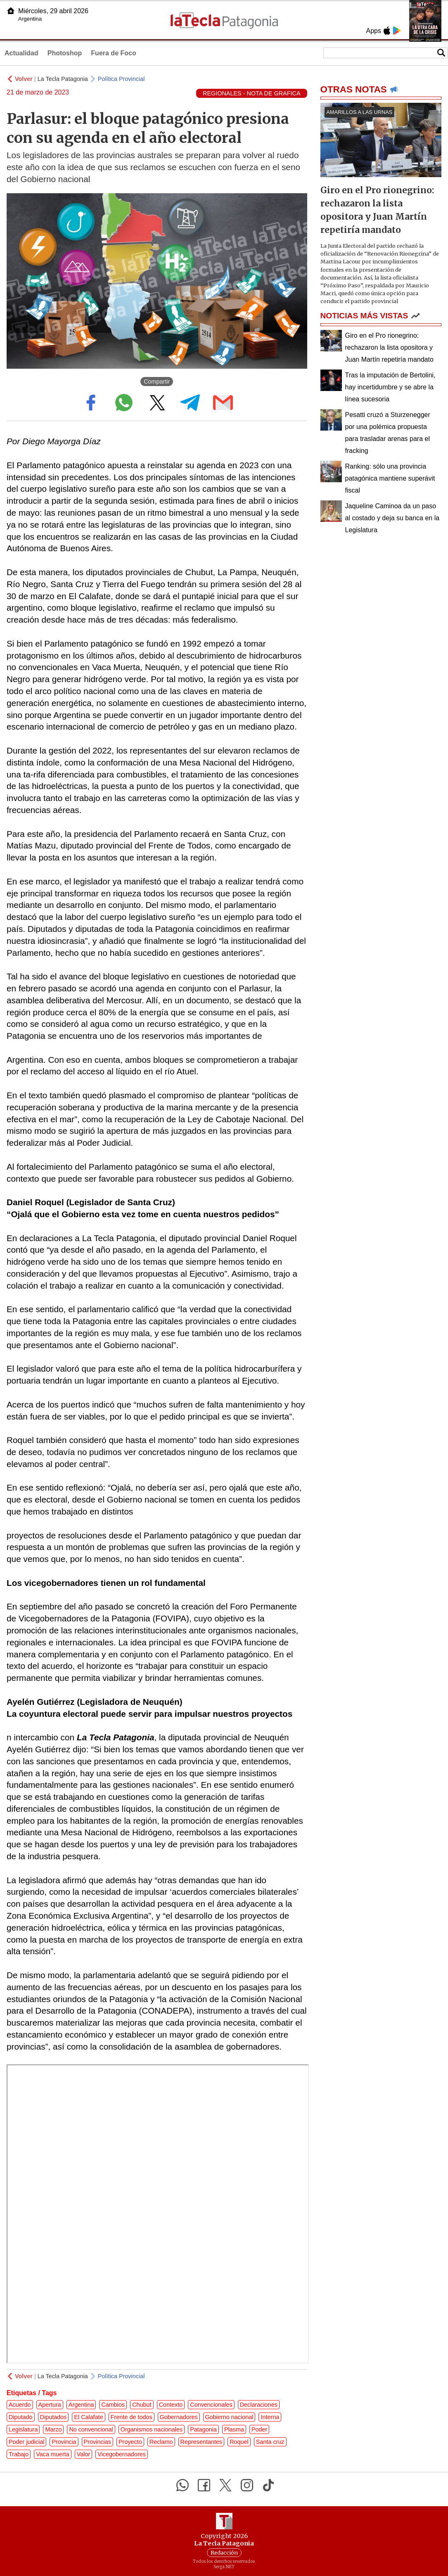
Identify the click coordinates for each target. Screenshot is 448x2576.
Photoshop (64, 53)
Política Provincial (121, 79)
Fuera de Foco (113, 53)
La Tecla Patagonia (63, 79)
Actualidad (21, 53)
